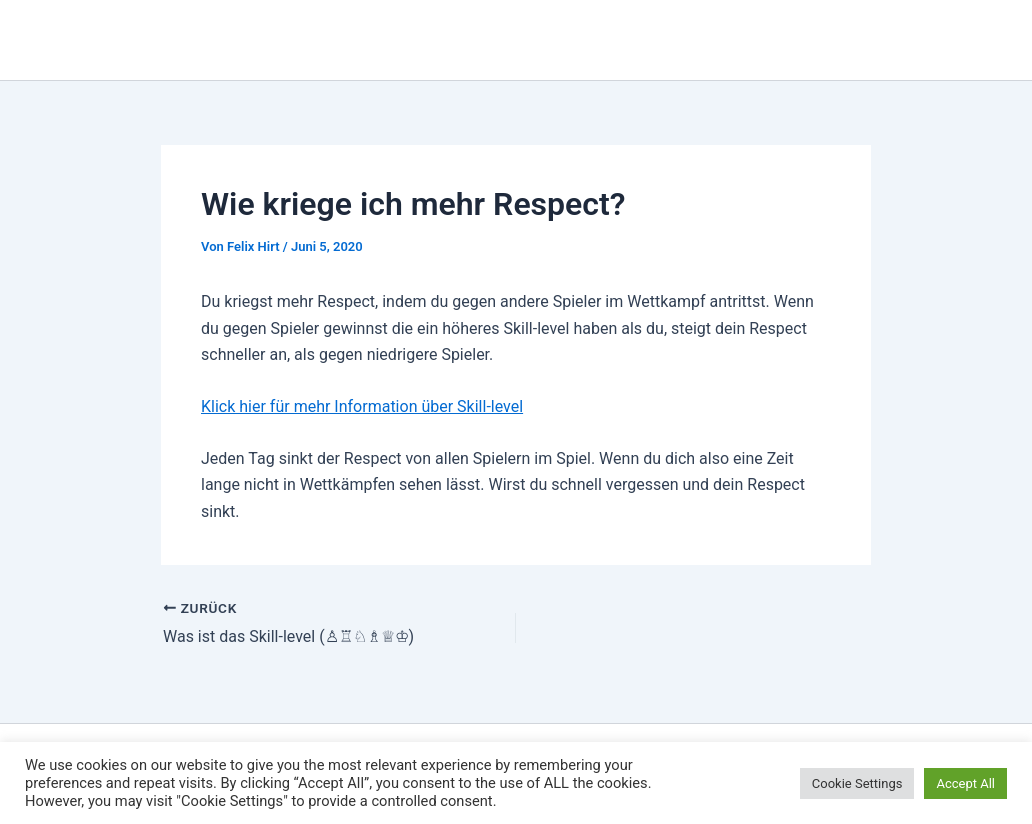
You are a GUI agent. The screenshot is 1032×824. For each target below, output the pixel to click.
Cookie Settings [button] (857, 783)
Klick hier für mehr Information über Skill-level (362, 406)
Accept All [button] (965, 783)
